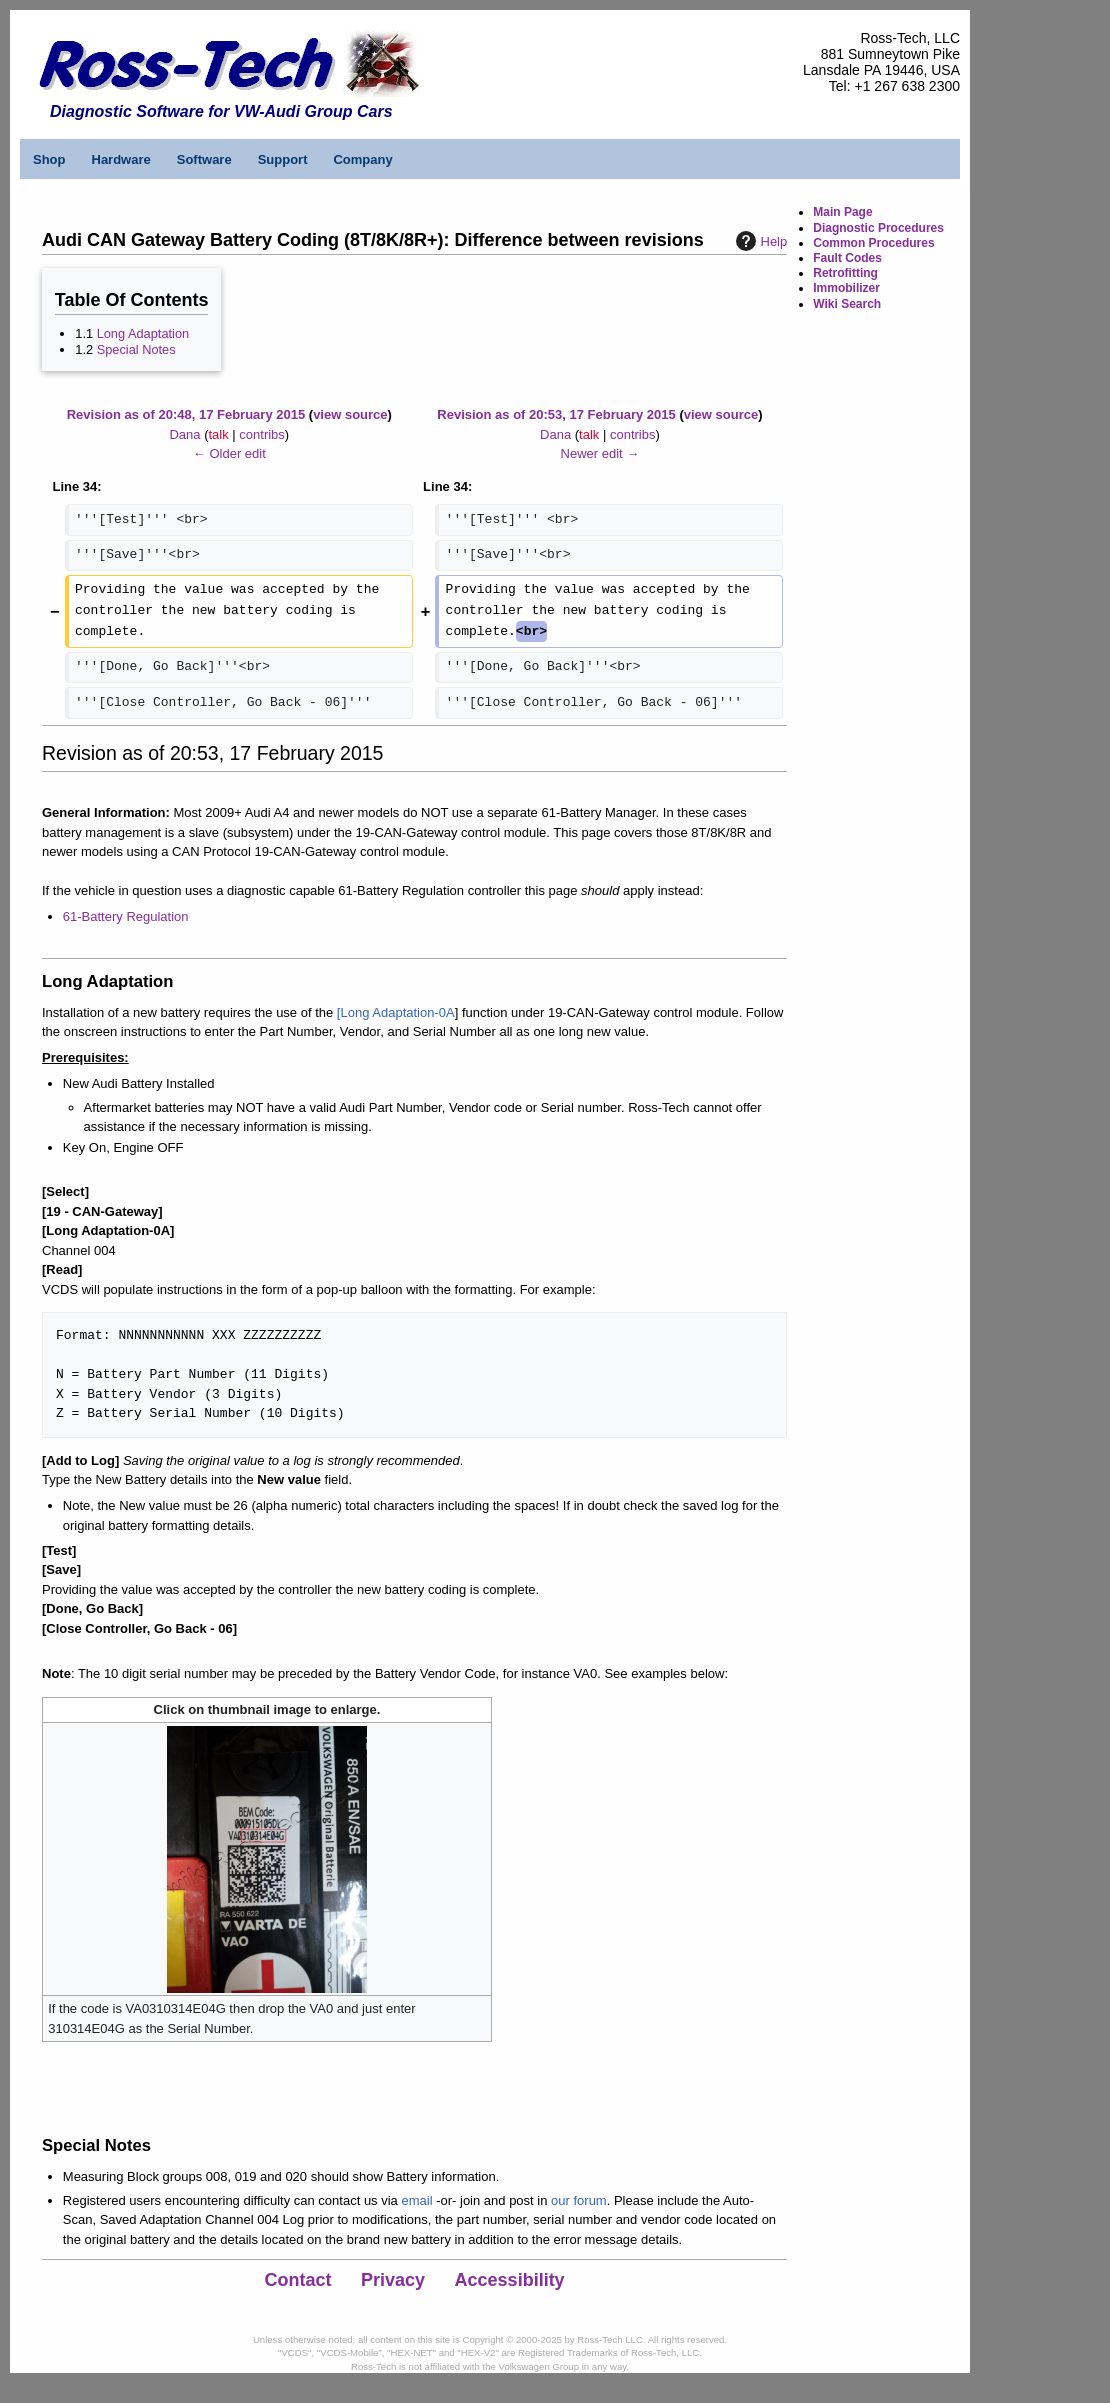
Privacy (393, 2280)
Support (283, 159)
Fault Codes (847, 258)
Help (759, 241)
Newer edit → (600, 453)
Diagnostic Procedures (878, 228)
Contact (298, 2280)
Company (362, 159)
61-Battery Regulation (126, 916)
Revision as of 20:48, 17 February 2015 (186, 414)
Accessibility (510, 2280)
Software (204, 159)
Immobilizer (846, 288)
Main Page (842, 212)
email (416, 2200)
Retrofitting (845, 273)
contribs (262, 434)
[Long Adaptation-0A (396, 1012)
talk (218, 434)
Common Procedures (873, 243)
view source (350, 414)
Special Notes (136, 349)
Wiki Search (847, 304)
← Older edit (229, 453)
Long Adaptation (143, 333)
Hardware (121, 159)
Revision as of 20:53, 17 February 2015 (556, 414)
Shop (49, 159)
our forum (579, 2200)
